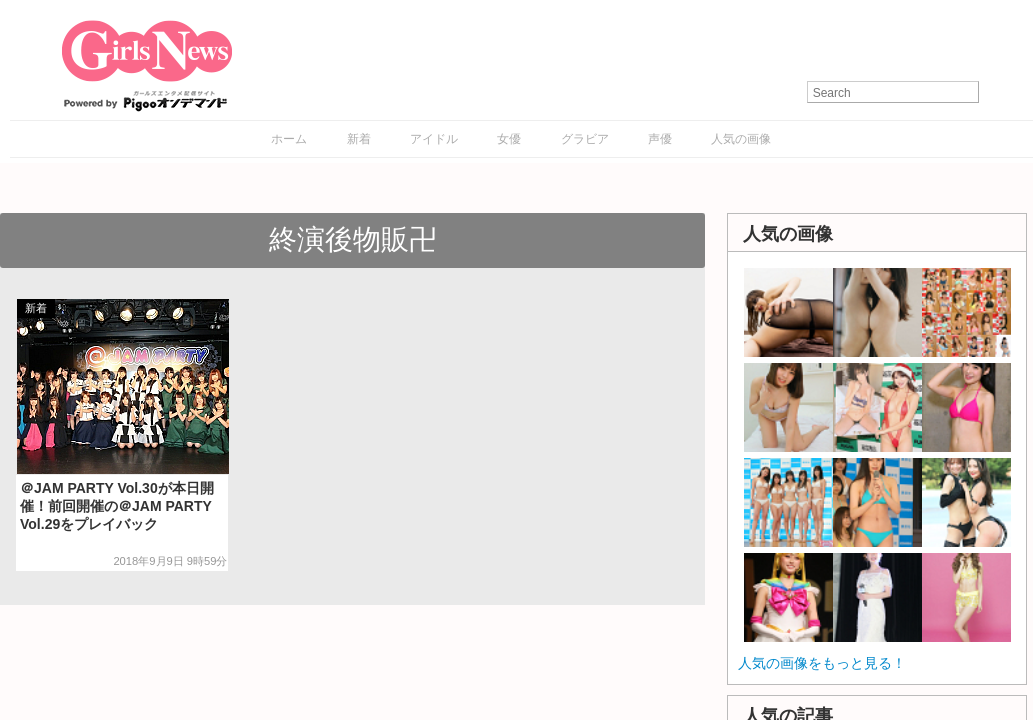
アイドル (434, 139)
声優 (660, 139)
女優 (509, 139)
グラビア (585, 139)
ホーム (289, 139)
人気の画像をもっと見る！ (822, 663)
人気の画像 (741, 139)
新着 (359, 139)
